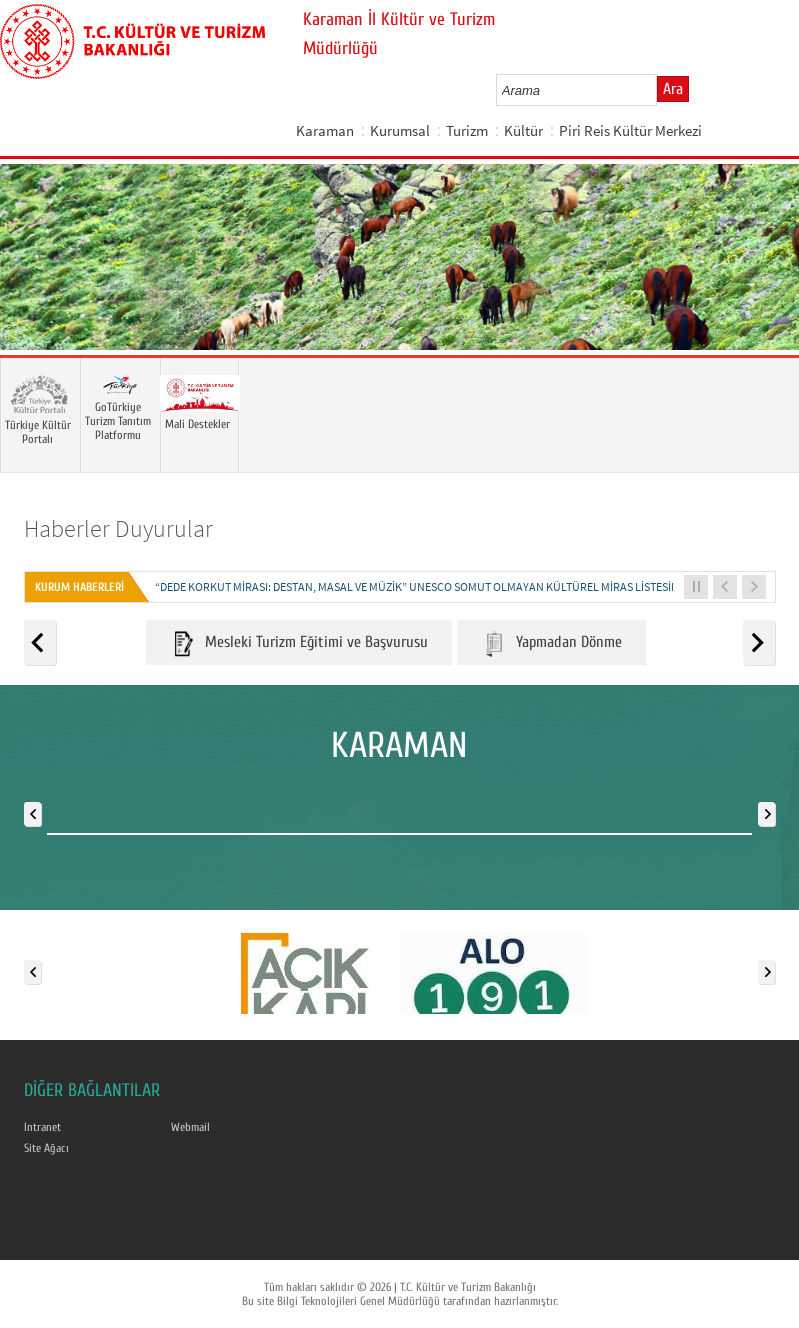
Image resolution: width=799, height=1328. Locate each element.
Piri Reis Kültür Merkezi (630, 130)
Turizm (467, 130)
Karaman (325, 130)
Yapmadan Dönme (551, 643)
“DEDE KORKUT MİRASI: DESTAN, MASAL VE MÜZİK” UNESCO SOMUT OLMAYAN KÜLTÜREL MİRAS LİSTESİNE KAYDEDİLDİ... (455, 586)
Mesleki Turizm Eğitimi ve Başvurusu (299, 643)
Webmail (190, 1127)
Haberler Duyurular (118, 528)
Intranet (42, 1127)
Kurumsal (400, 130)
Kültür (523, 130)
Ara (673, 89)
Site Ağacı (46, 1148)
